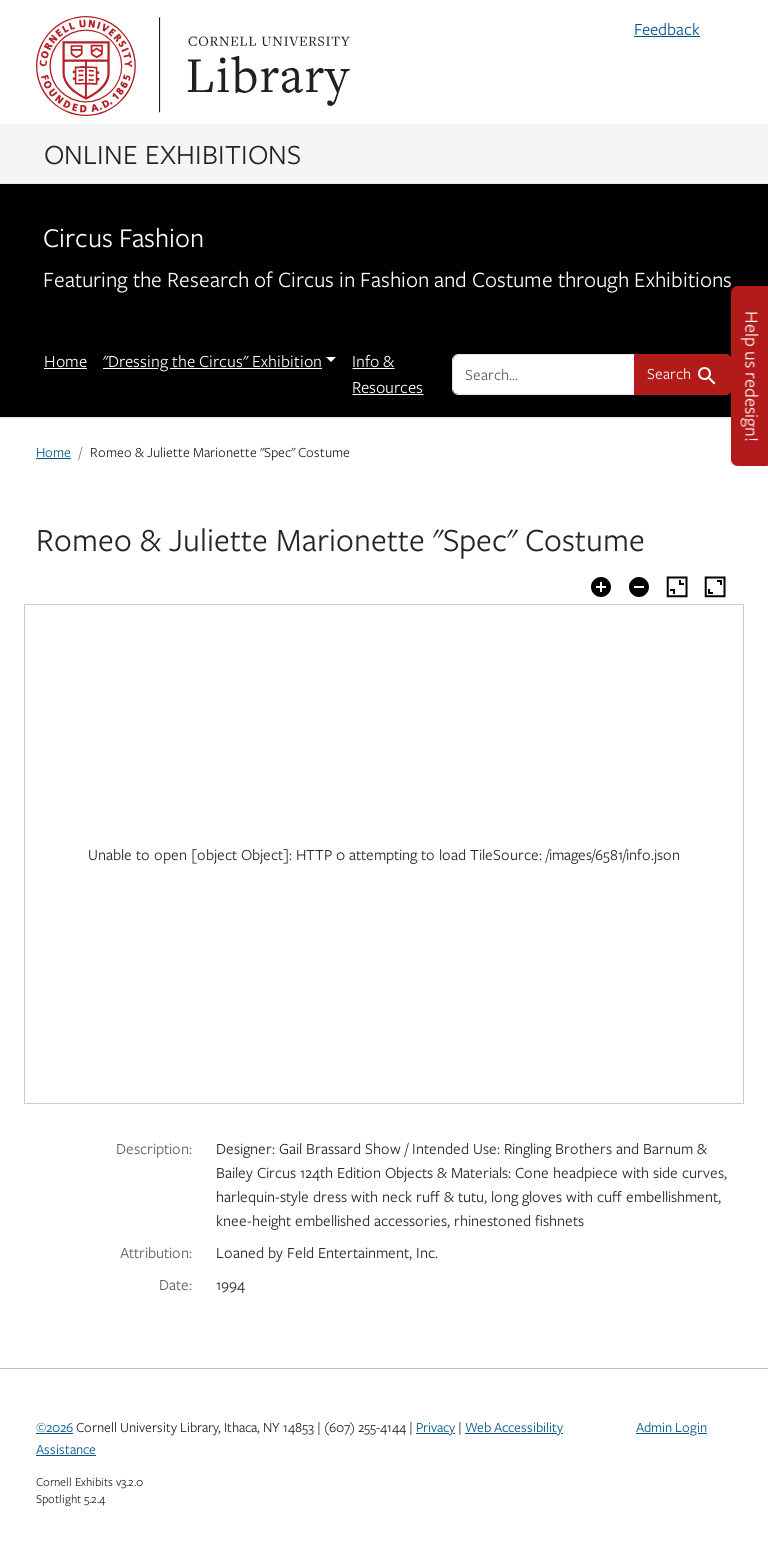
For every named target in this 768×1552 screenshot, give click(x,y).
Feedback (667, 29)
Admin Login (671, 1427)
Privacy (435, 1427)
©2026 (54, 1427)
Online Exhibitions (172, 153)
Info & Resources (387, 374)
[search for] (543, 374)
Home (65, 361)
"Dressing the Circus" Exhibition (212, 361)
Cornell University (86, 66)
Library (266, 66)
